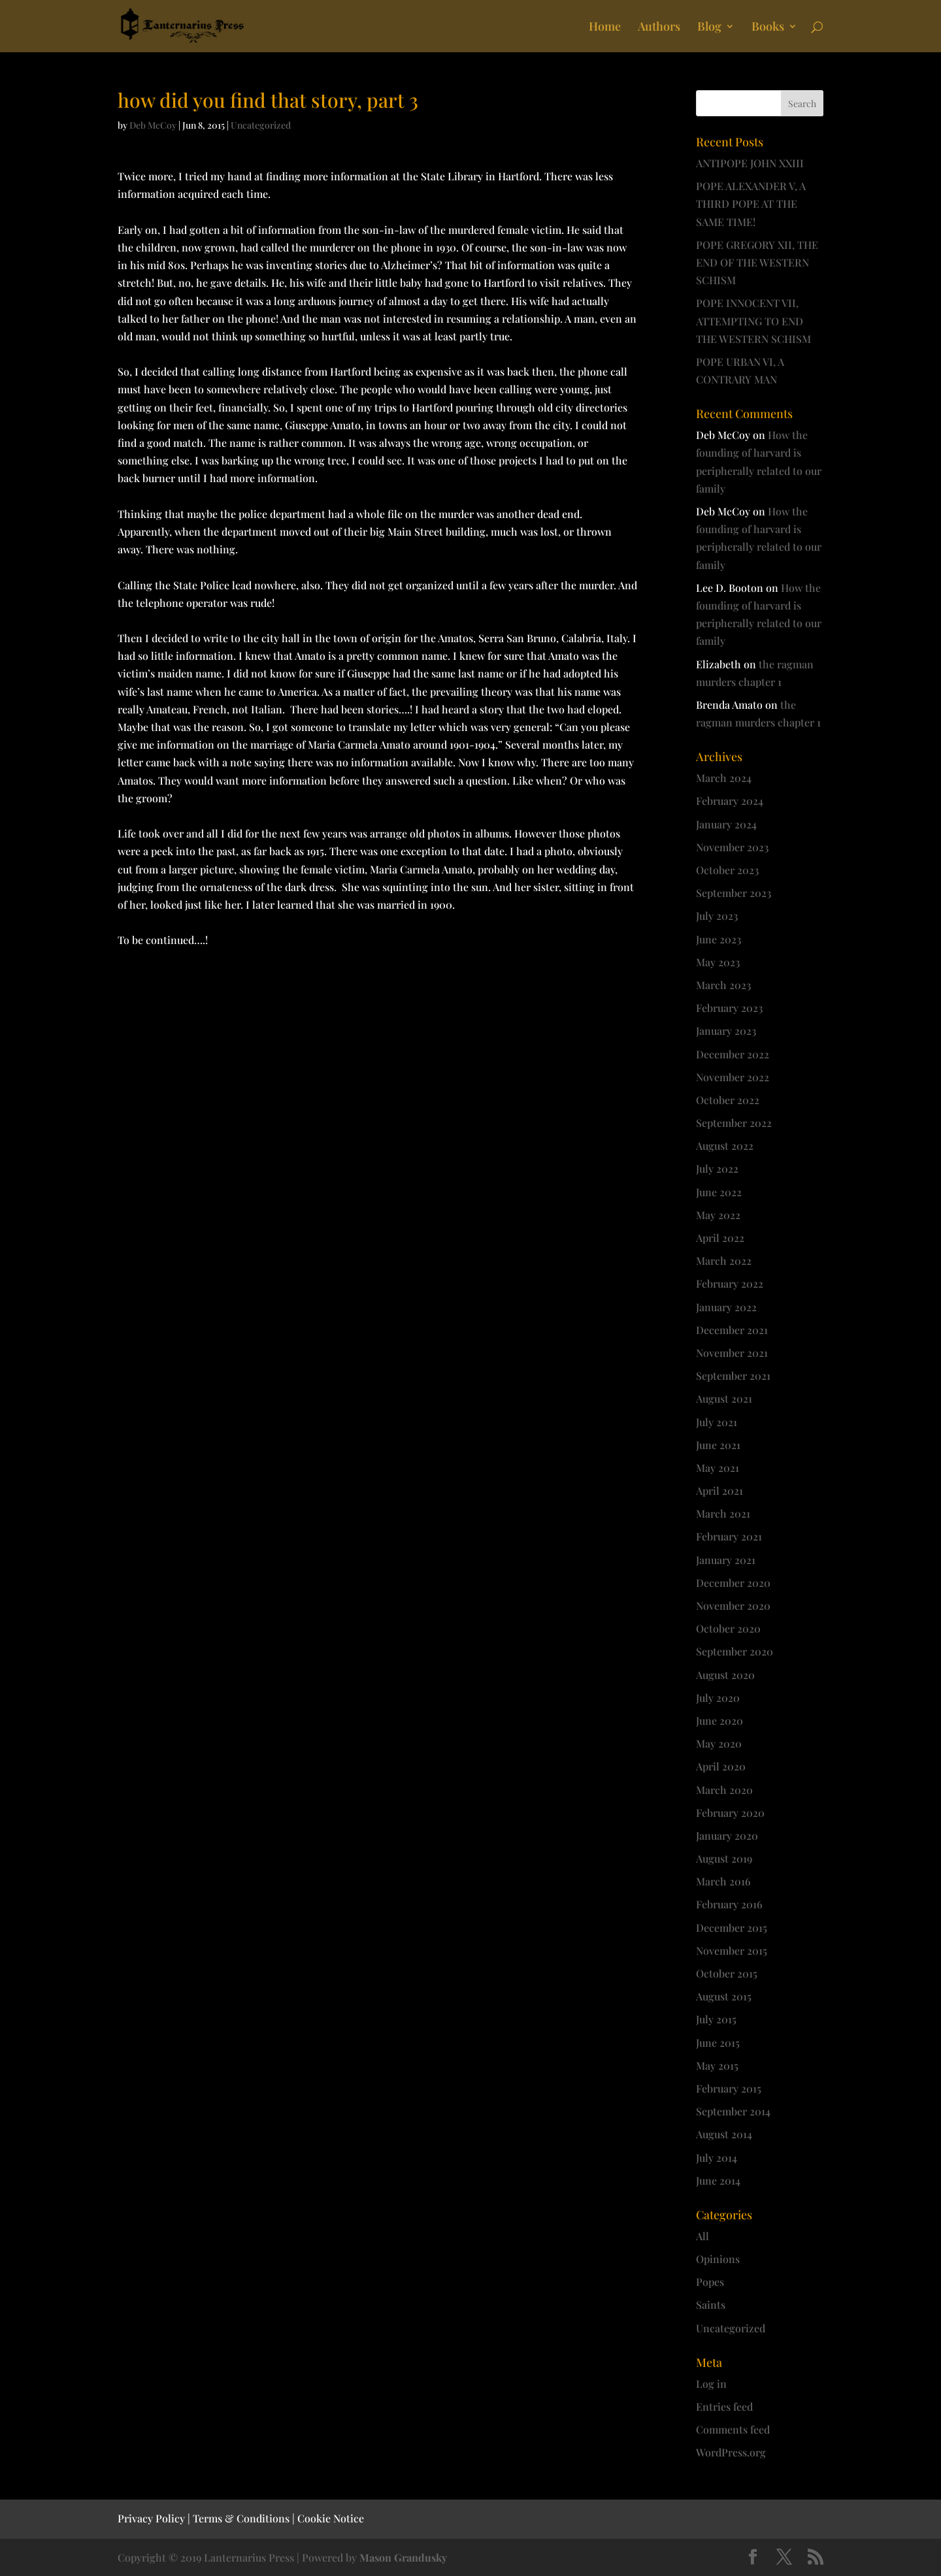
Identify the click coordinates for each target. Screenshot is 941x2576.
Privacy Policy (151, 2518)
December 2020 (733, 1583)
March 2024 (723, 778)
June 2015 (718, 2042)
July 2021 (716, 1422)
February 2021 (729, 1536)
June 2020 (719, 1720)
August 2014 (724, 2134)
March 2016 (723, 1881)
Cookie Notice (330, 2518)
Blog (709, 28)
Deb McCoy (152, 125)
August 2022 (724, 1145)
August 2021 (724, 1398)
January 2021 (725, 1560)
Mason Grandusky (403, 2557)
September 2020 (734, 1651)
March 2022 (723, 1260)
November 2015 (731, 1950)
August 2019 (724, 1858)
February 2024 (729, 800)
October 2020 (728, 1628)
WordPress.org (731, 2452)
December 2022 (732, 1054)
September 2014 (733, 2111)
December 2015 (731, 1927)
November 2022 (732, 1077)
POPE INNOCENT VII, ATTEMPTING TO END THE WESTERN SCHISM (753, 320)
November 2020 (733, 1605)
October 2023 (727, 870)
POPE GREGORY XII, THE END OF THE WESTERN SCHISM (757, 262)
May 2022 (718, 1215)
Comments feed (733, 2429)
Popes (710, 2282)
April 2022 (720, 1238)
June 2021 (718, 1445)
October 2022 (727, 1100)
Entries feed (724, 2406)
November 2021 (732, 1353)
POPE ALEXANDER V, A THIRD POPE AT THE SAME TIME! (751, 203)
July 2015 (716, 2019)
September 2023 (733, 893)
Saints (710, 2304)
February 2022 (729, 1283)
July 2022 (717, 1168)
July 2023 (717, 915)
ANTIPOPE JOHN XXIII (750, 163)
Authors (659, 28)
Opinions (718, 2259)
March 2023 (723, 985)
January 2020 (727, 1835)
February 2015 (728, 2088)
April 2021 (719, 1490)
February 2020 (730, 1812)
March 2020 (724, 1790)
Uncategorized (261, 125)
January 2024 (726, 824)
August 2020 (725, 1675)
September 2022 (734, 1123)
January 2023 (726, 1030)
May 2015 (717, 2065)
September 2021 (733, 1375)
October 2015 (726, 1973)
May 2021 (717, 1468)
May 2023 (718, 962)
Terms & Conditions (241, 2518)
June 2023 (718, 939)
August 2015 (723, 1996)
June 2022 (719, 1192)
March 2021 (723, 1513)
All (702, 2236)
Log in (711, 2383)
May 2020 (719, 1743)
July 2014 (716, 2157)
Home (605, 28)
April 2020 (721, 1766)
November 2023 (732, 847)
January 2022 (726, 1307)
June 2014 (718, 2180)
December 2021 (732, 1330)
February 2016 (729, 1904)
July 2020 (718, 1697)
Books (767, 28)
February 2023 (729, 1008)
